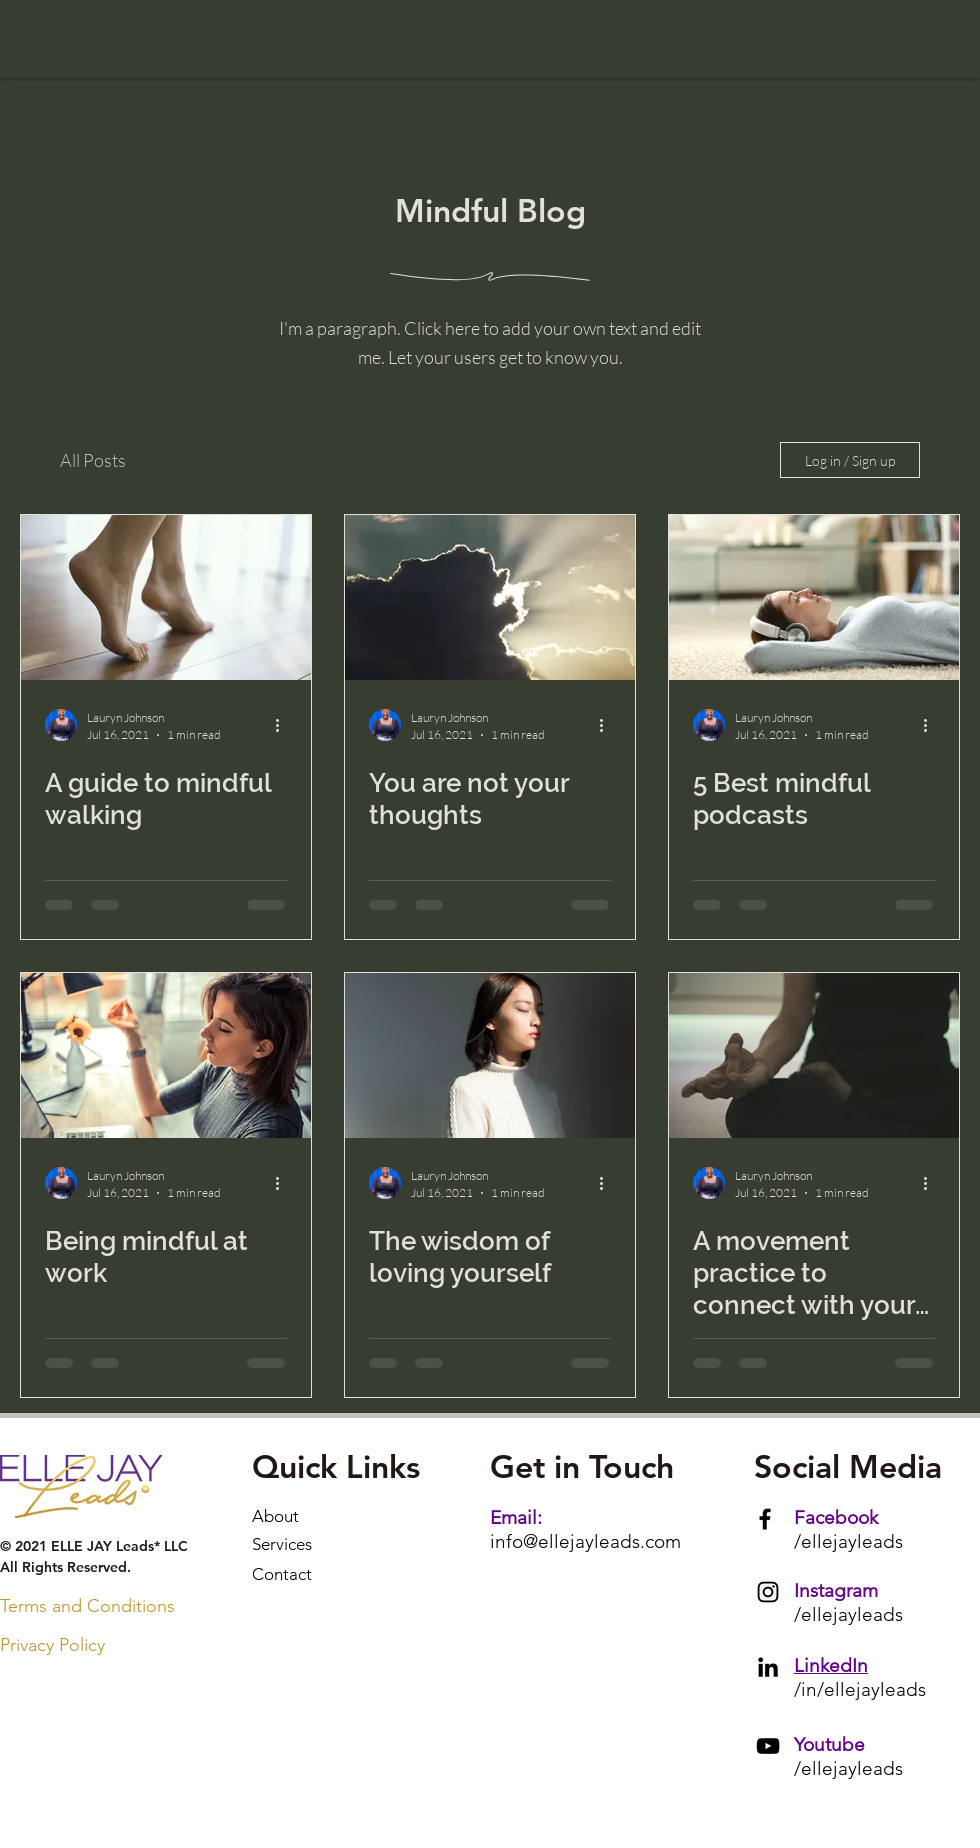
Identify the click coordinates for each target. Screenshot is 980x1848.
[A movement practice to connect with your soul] (814, 1055)
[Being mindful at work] (166, 1055)
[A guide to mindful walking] (166, 597)
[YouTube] (768, 1746)
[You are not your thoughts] (490, 597)
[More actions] (284, 725)
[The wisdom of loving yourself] (490, 1055)
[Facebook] (765, 1519)
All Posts (93, 460)
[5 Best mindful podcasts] (814, 597)
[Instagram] (768, 1592)
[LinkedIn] (768, 1667)
